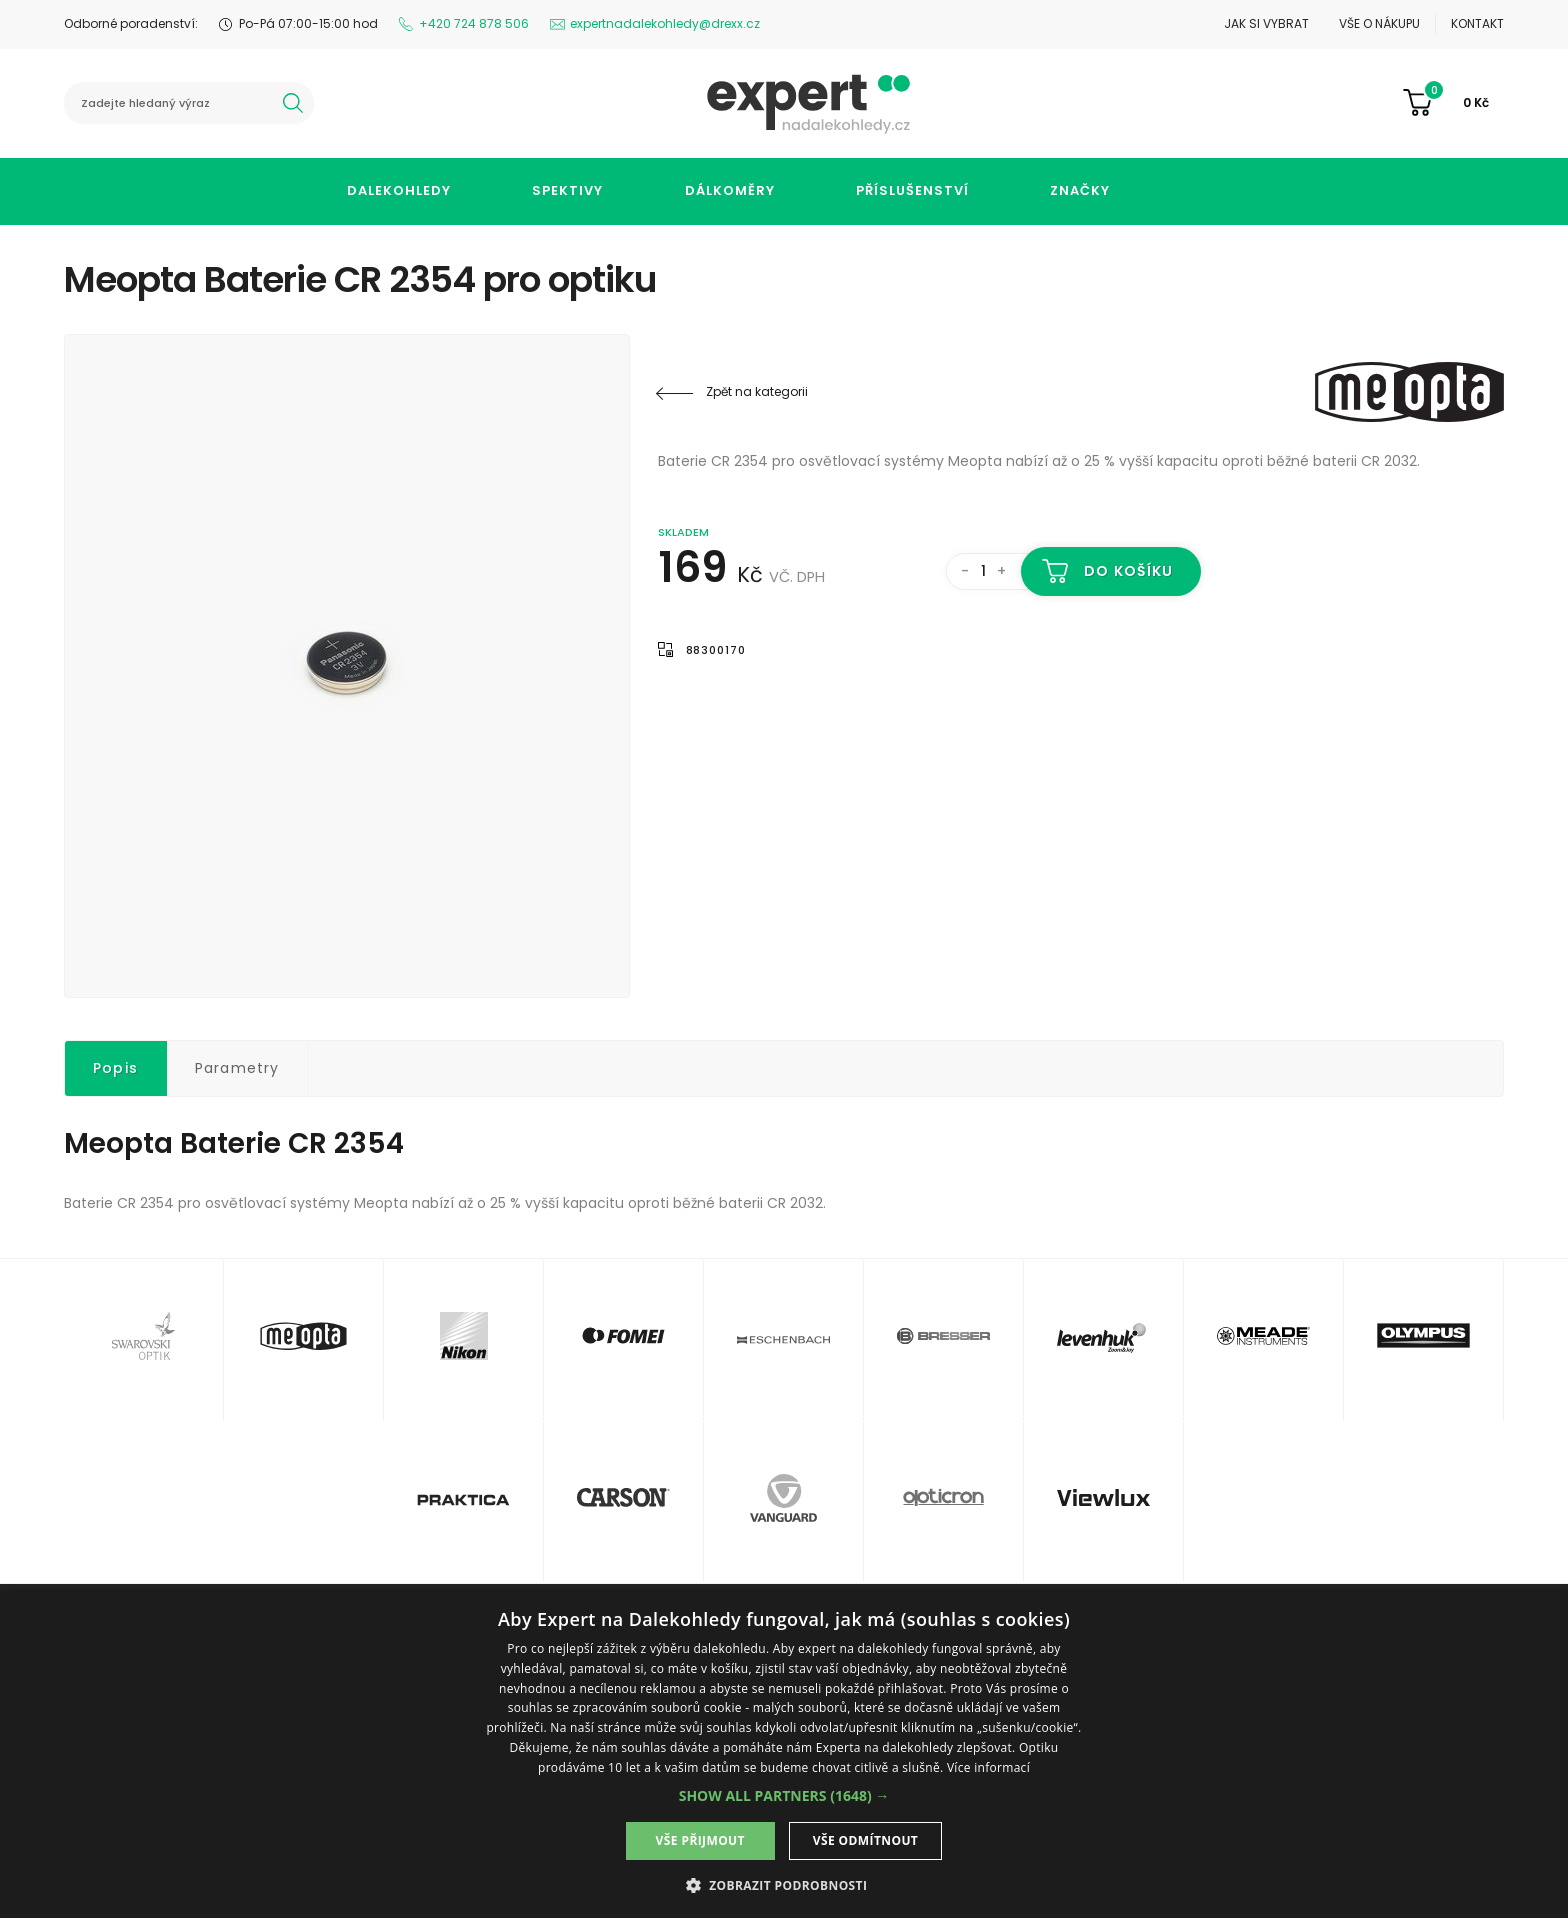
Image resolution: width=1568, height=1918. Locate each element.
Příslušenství (912, 190)
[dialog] (784, 1754)
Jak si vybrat (1266, 23)
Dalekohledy (399, 190)
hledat (293, 103)
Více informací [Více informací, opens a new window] (988, 1767)
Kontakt (1477, 23)
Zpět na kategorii (757, 391)
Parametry (237, 1068)
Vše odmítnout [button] (865, 1840)
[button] (784, 1795)
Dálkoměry (730, 190)
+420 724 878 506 (474, 23)
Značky (1080, 190)
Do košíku (1128, 571)
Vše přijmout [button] (700, 1840)
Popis (115, 1068)
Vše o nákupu (1379, 23)
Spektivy (567, 190)
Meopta (1384, 392)
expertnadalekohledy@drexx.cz (665, 23)
